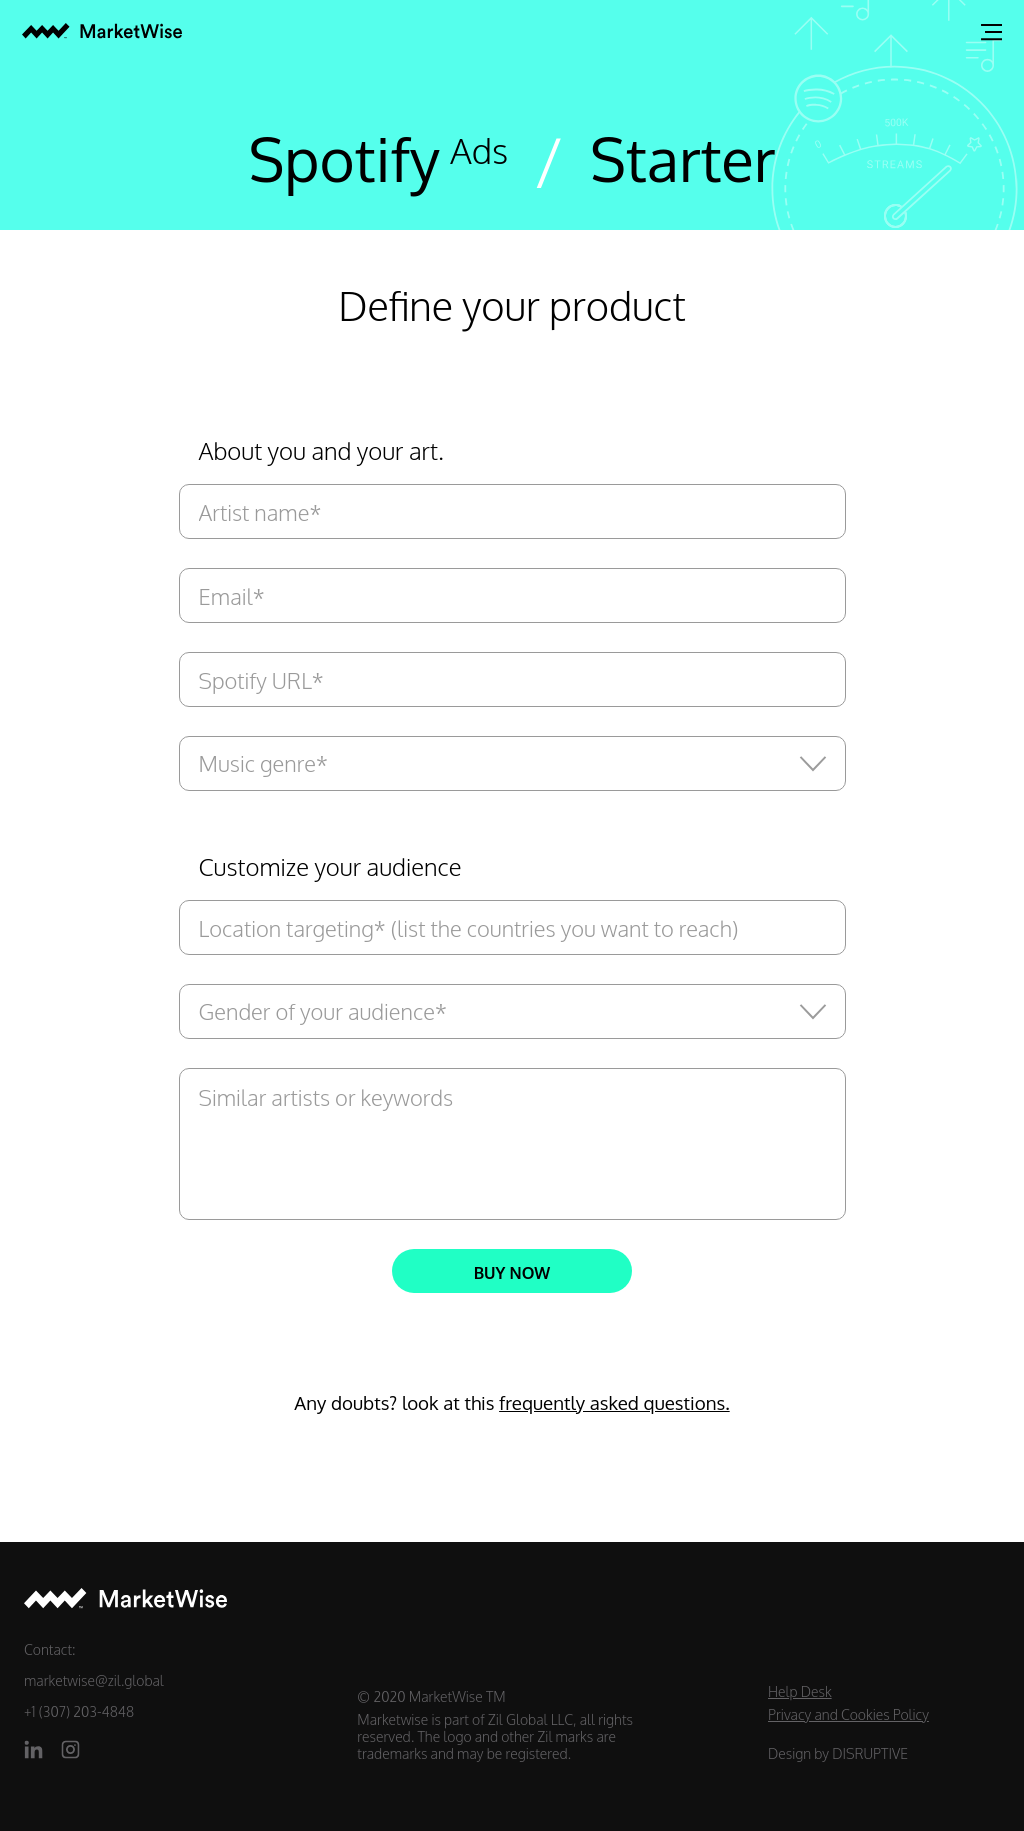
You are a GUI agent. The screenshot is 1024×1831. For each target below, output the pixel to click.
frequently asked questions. (614, 1402)
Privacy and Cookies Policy (848, 1714)
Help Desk (800, 1691)
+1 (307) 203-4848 (79, 1711)
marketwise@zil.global (94, 1680)
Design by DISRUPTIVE (838, 1753)
